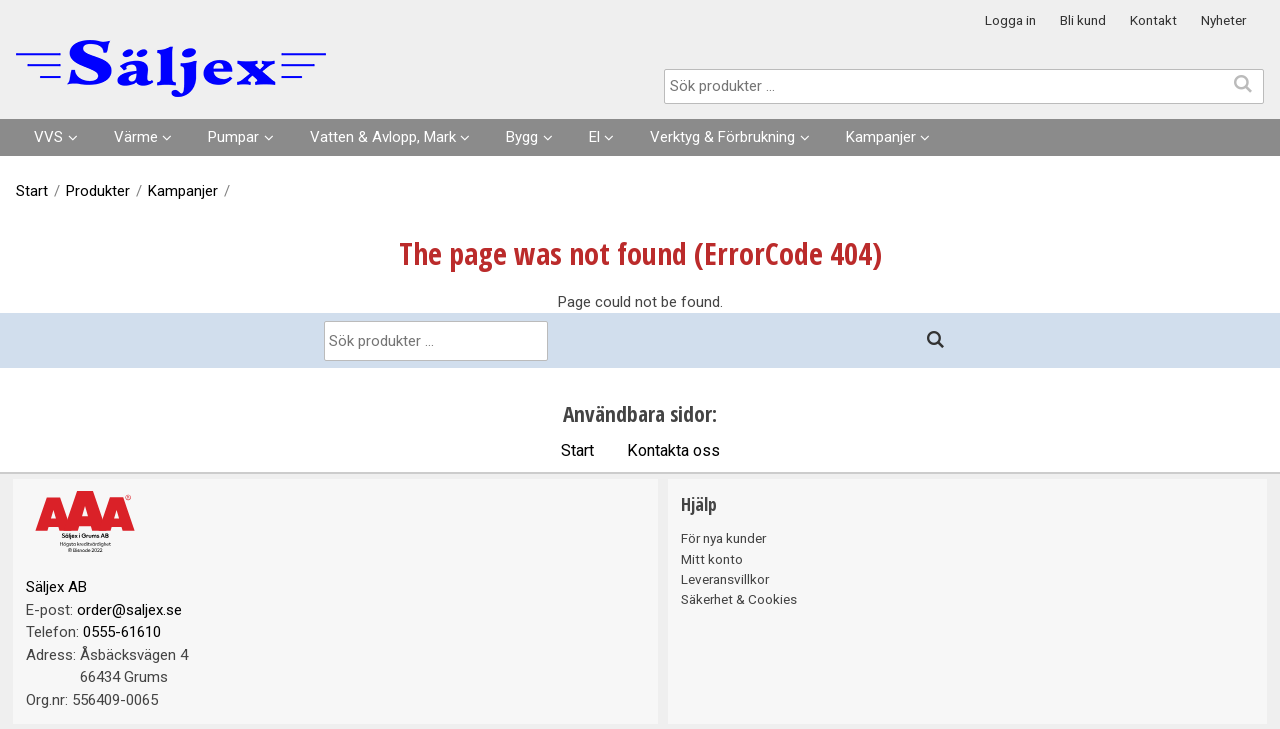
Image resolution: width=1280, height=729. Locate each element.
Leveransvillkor (725, 579)
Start (32, 191)
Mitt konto (712, 559)
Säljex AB (56, 587)
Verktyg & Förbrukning (722, 137)
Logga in (1010, 20)
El (594, 137)
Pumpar (233, 137)
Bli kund (1083, 20)
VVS (48, 137)
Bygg (522, 137)
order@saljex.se (129, 610)
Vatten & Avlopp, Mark (383, 137)
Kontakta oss (673, 450)
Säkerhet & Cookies (739, 599)
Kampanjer (881, 137)
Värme (136, 137)
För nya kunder (723, 538)
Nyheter (1223, 20)
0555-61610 (122, 632)
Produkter (98, 191)
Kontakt (1153, 20)
